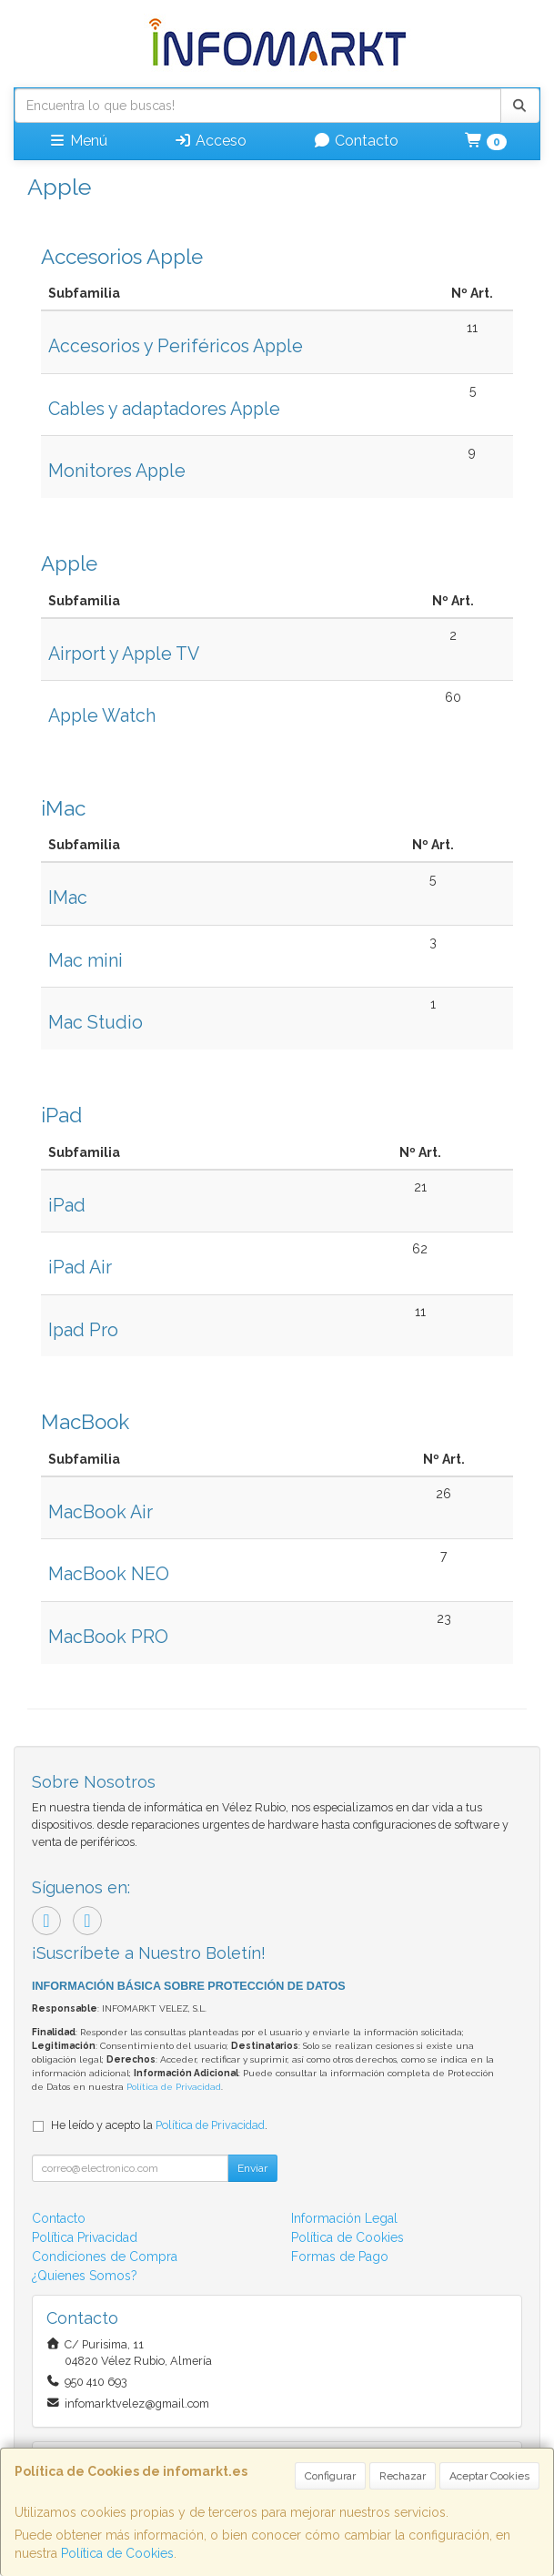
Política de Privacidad (173, 2087)
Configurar (330, 2476)
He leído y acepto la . (159, 2125)
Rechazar (402, 2476)
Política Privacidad (84, 2237)
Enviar (252, 2168)
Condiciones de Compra (104, 2256)
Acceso (210, 140)
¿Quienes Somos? (84, 2275)
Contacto (355, 140)
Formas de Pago (339, 2256)
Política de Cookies (117, 2553)
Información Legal (344, 2218)
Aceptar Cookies (489, 2476)
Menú (77, 140)
